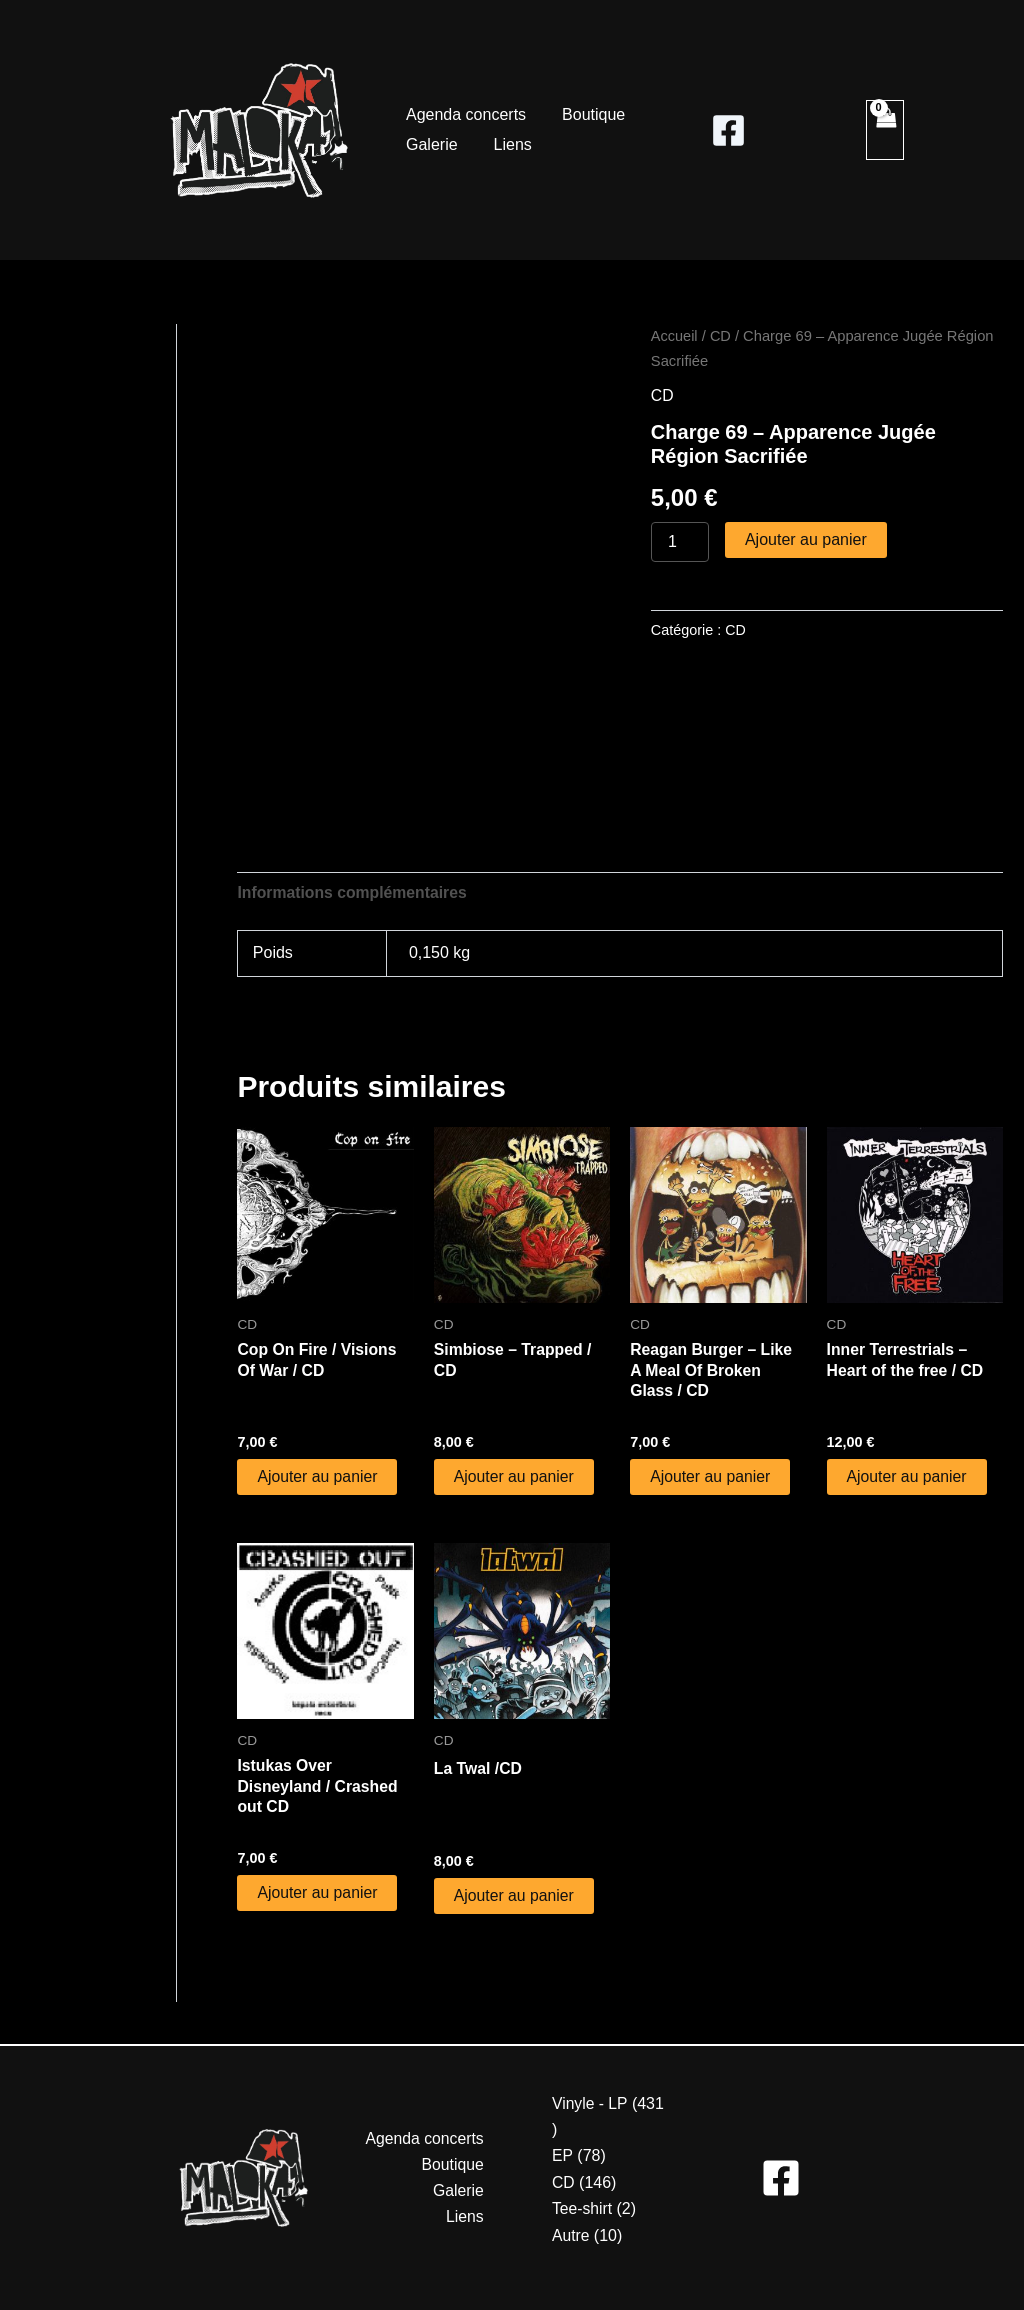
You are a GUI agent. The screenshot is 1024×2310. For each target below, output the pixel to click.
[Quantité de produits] (680, 542)
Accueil (674, 336)
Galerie (430, 144)
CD (721, 336)
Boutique (587, 114)
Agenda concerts (464, 114)
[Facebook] (728, 130)
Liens (507, 144)
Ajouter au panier (806, 539)
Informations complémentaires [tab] (353, 892)
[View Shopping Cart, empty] (885, 130)
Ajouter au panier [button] (318, 1477)
